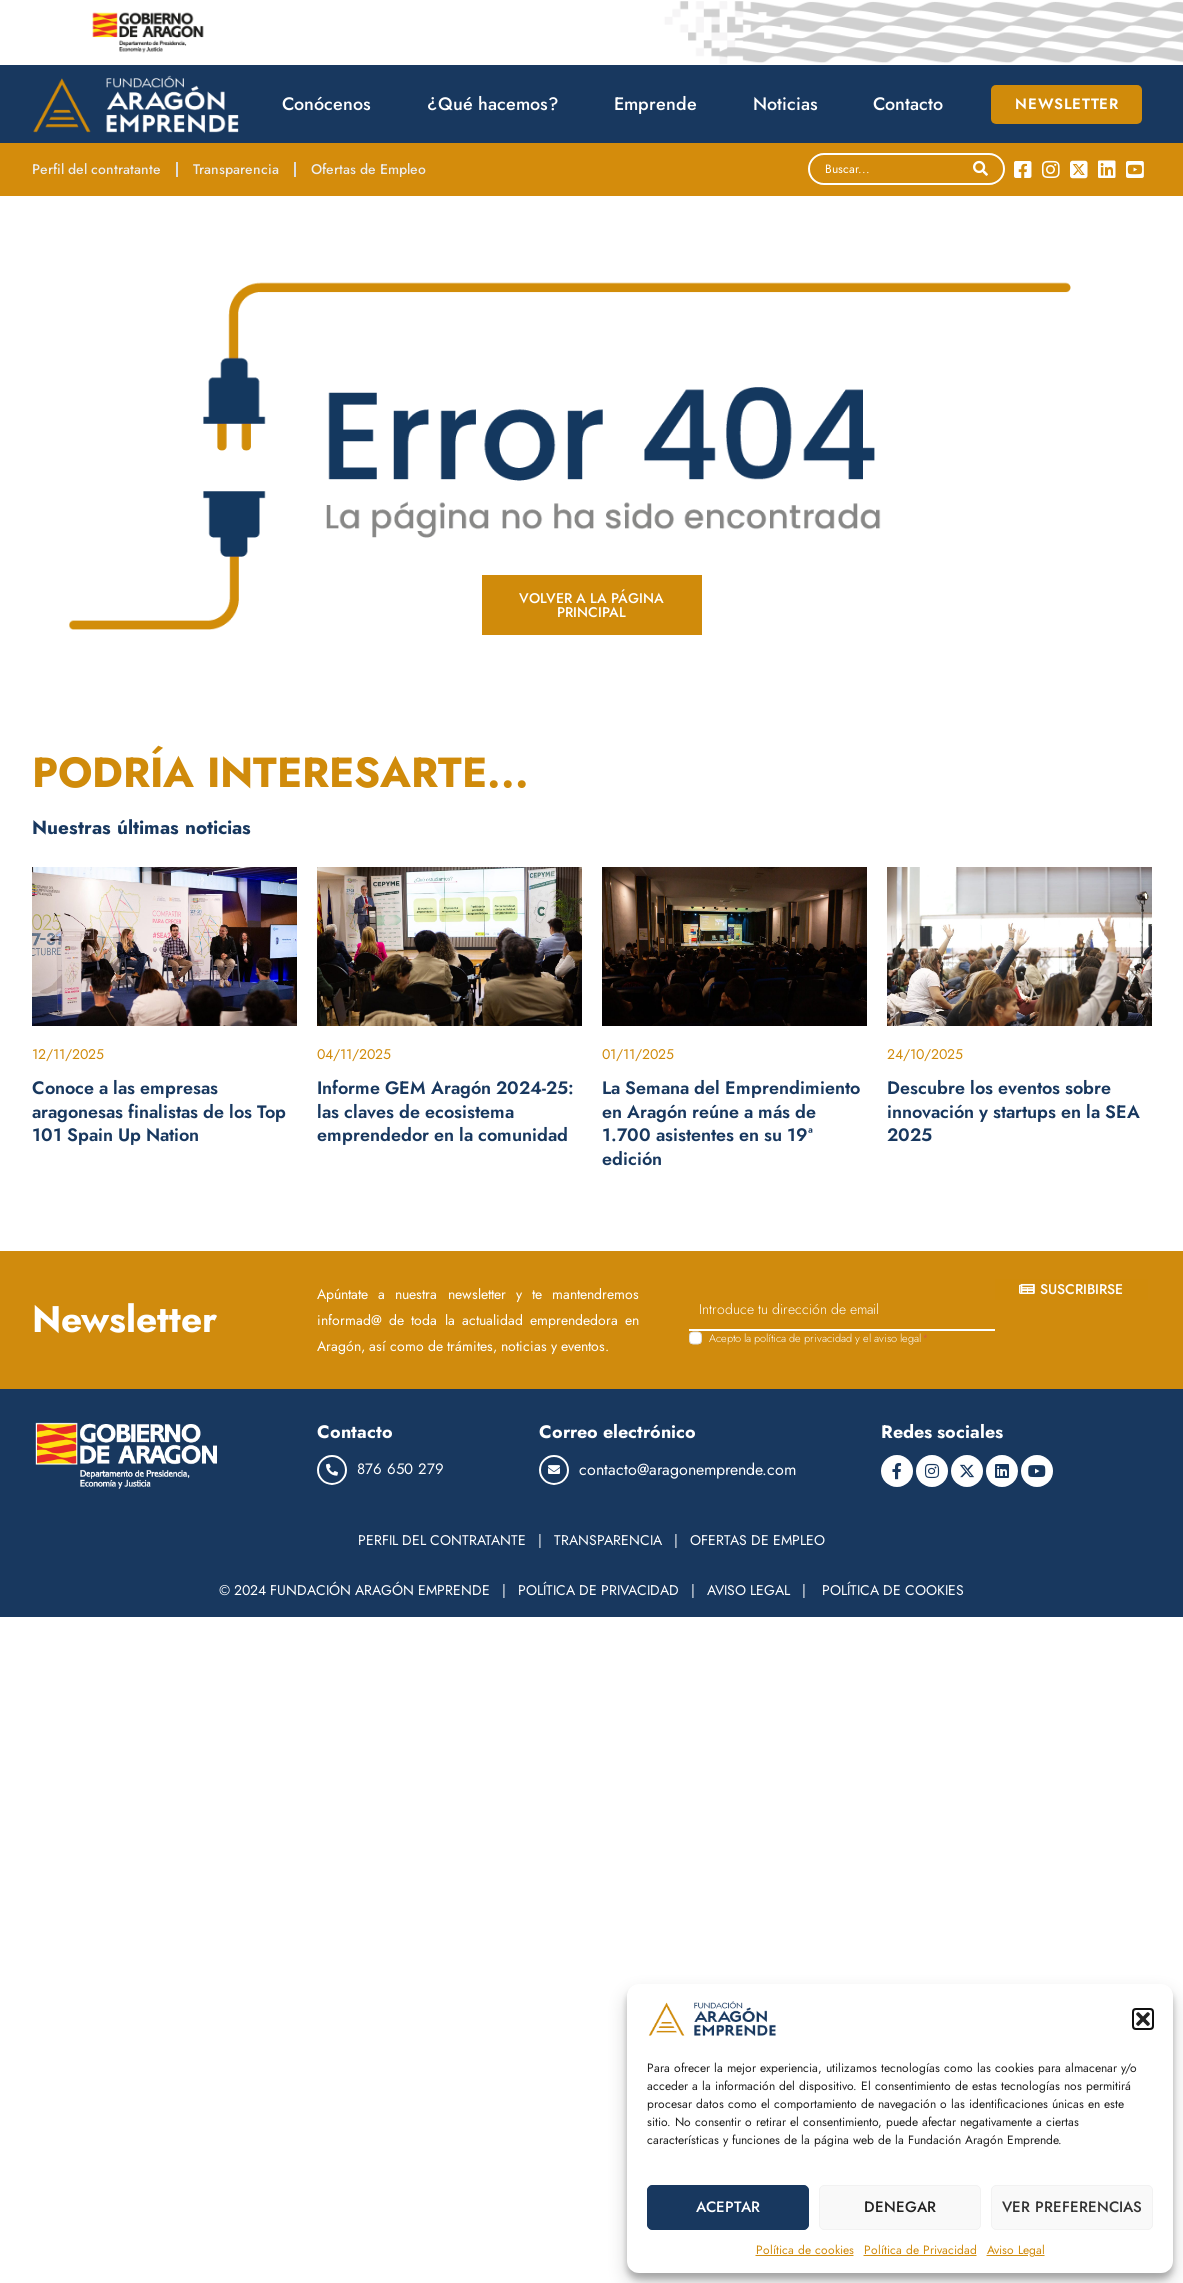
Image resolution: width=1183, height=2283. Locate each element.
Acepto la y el (819, 1338)
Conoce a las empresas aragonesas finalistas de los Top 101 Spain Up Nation (159, 1111)
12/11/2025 (68, 1054)
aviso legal (897, 1338)
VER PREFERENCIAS (1072, 2207)
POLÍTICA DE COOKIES (893, 1590)
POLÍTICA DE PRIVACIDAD (598, 1590)
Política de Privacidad (920, 2250)
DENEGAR (900, 2207)
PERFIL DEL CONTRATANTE (442, 1540)
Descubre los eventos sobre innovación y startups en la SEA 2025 (1013, 1111)
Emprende (660, 104)
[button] (1143, 2019)
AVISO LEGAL (748, 1590)
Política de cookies (805, 2250)
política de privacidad (803, 1338)
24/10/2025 (925, 1054)
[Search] (980, 169)
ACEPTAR (728, 2207)
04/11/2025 (354, 1054)
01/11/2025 (638, 1054)
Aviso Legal (1016, 2250)
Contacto (908, 104)
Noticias (790, 104)
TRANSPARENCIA (608, 1540)
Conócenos (331, 104)
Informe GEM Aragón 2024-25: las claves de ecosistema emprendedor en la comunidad (445, 1111)
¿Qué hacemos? (498, 104)
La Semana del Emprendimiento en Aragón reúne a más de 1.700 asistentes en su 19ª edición (731, 1123)
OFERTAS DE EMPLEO (757, 1540)
